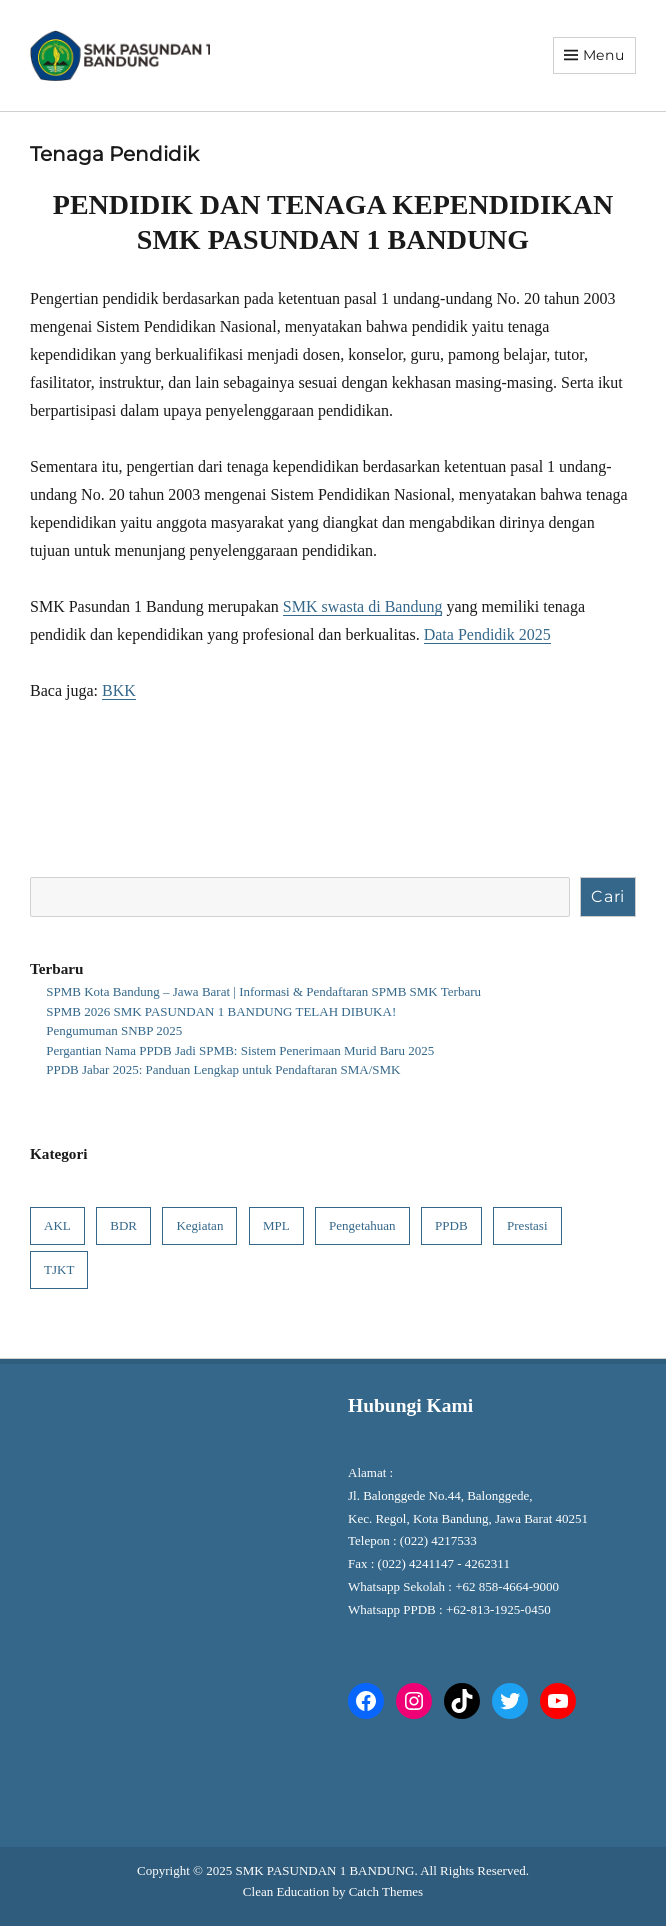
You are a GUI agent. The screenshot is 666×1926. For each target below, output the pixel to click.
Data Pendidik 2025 (487, 634)
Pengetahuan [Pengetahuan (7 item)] (362, 1225)
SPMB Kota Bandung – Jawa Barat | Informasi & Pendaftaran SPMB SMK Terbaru (263, 991)
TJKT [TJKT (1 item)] (59, 1269)
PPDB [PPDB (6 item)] (451, 1225)
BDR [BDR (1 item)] (123, 1225)
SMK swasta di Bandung (363, 606)
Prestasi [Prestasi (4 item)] (527, 1225)
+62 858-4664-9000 (507, 1586)
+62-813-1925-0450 (500, 1609)
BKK (119, 690)
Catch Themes (386, 1891)
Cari (608, 896)
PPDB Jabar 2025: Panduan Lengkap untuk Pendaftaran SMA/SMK (223, 1069)
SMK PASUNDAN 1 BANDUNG (324, 1870)
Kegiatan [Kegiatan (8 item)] (199, 1225)
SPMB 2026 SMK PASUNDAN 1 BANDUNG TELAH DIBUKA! (221, 1011)
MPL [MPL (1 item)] (276, 1225)
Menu (604, 55)
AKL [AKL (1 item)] (57, 1225)
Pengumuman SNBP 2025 (114, 1030)
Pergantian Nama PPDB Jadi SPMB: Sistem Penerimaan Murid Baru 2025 (240, 1050)
